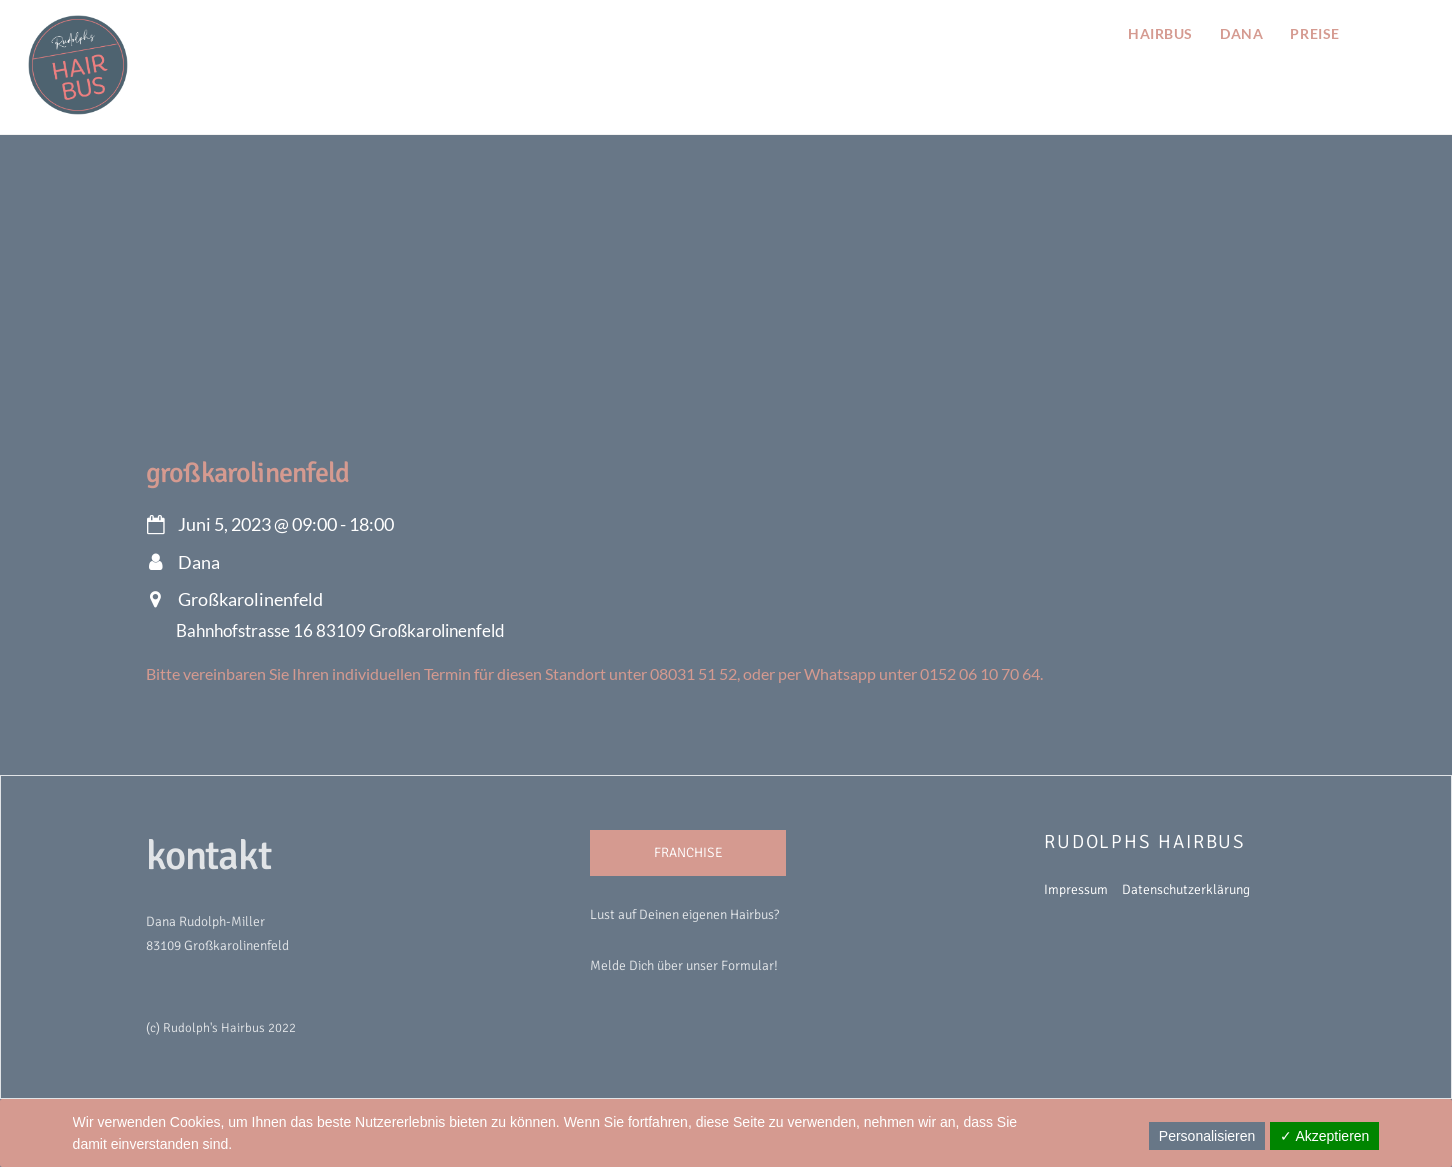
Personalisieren (1207, 1136)
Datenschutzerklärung (1186, 889)
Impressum (1076, 889)
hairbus (1160, 33)
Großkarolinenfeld (248, 473)
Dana (1241, 33)
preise (1314, 33)
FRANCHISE (688, 852)
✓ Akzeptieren (1324, 1136)
